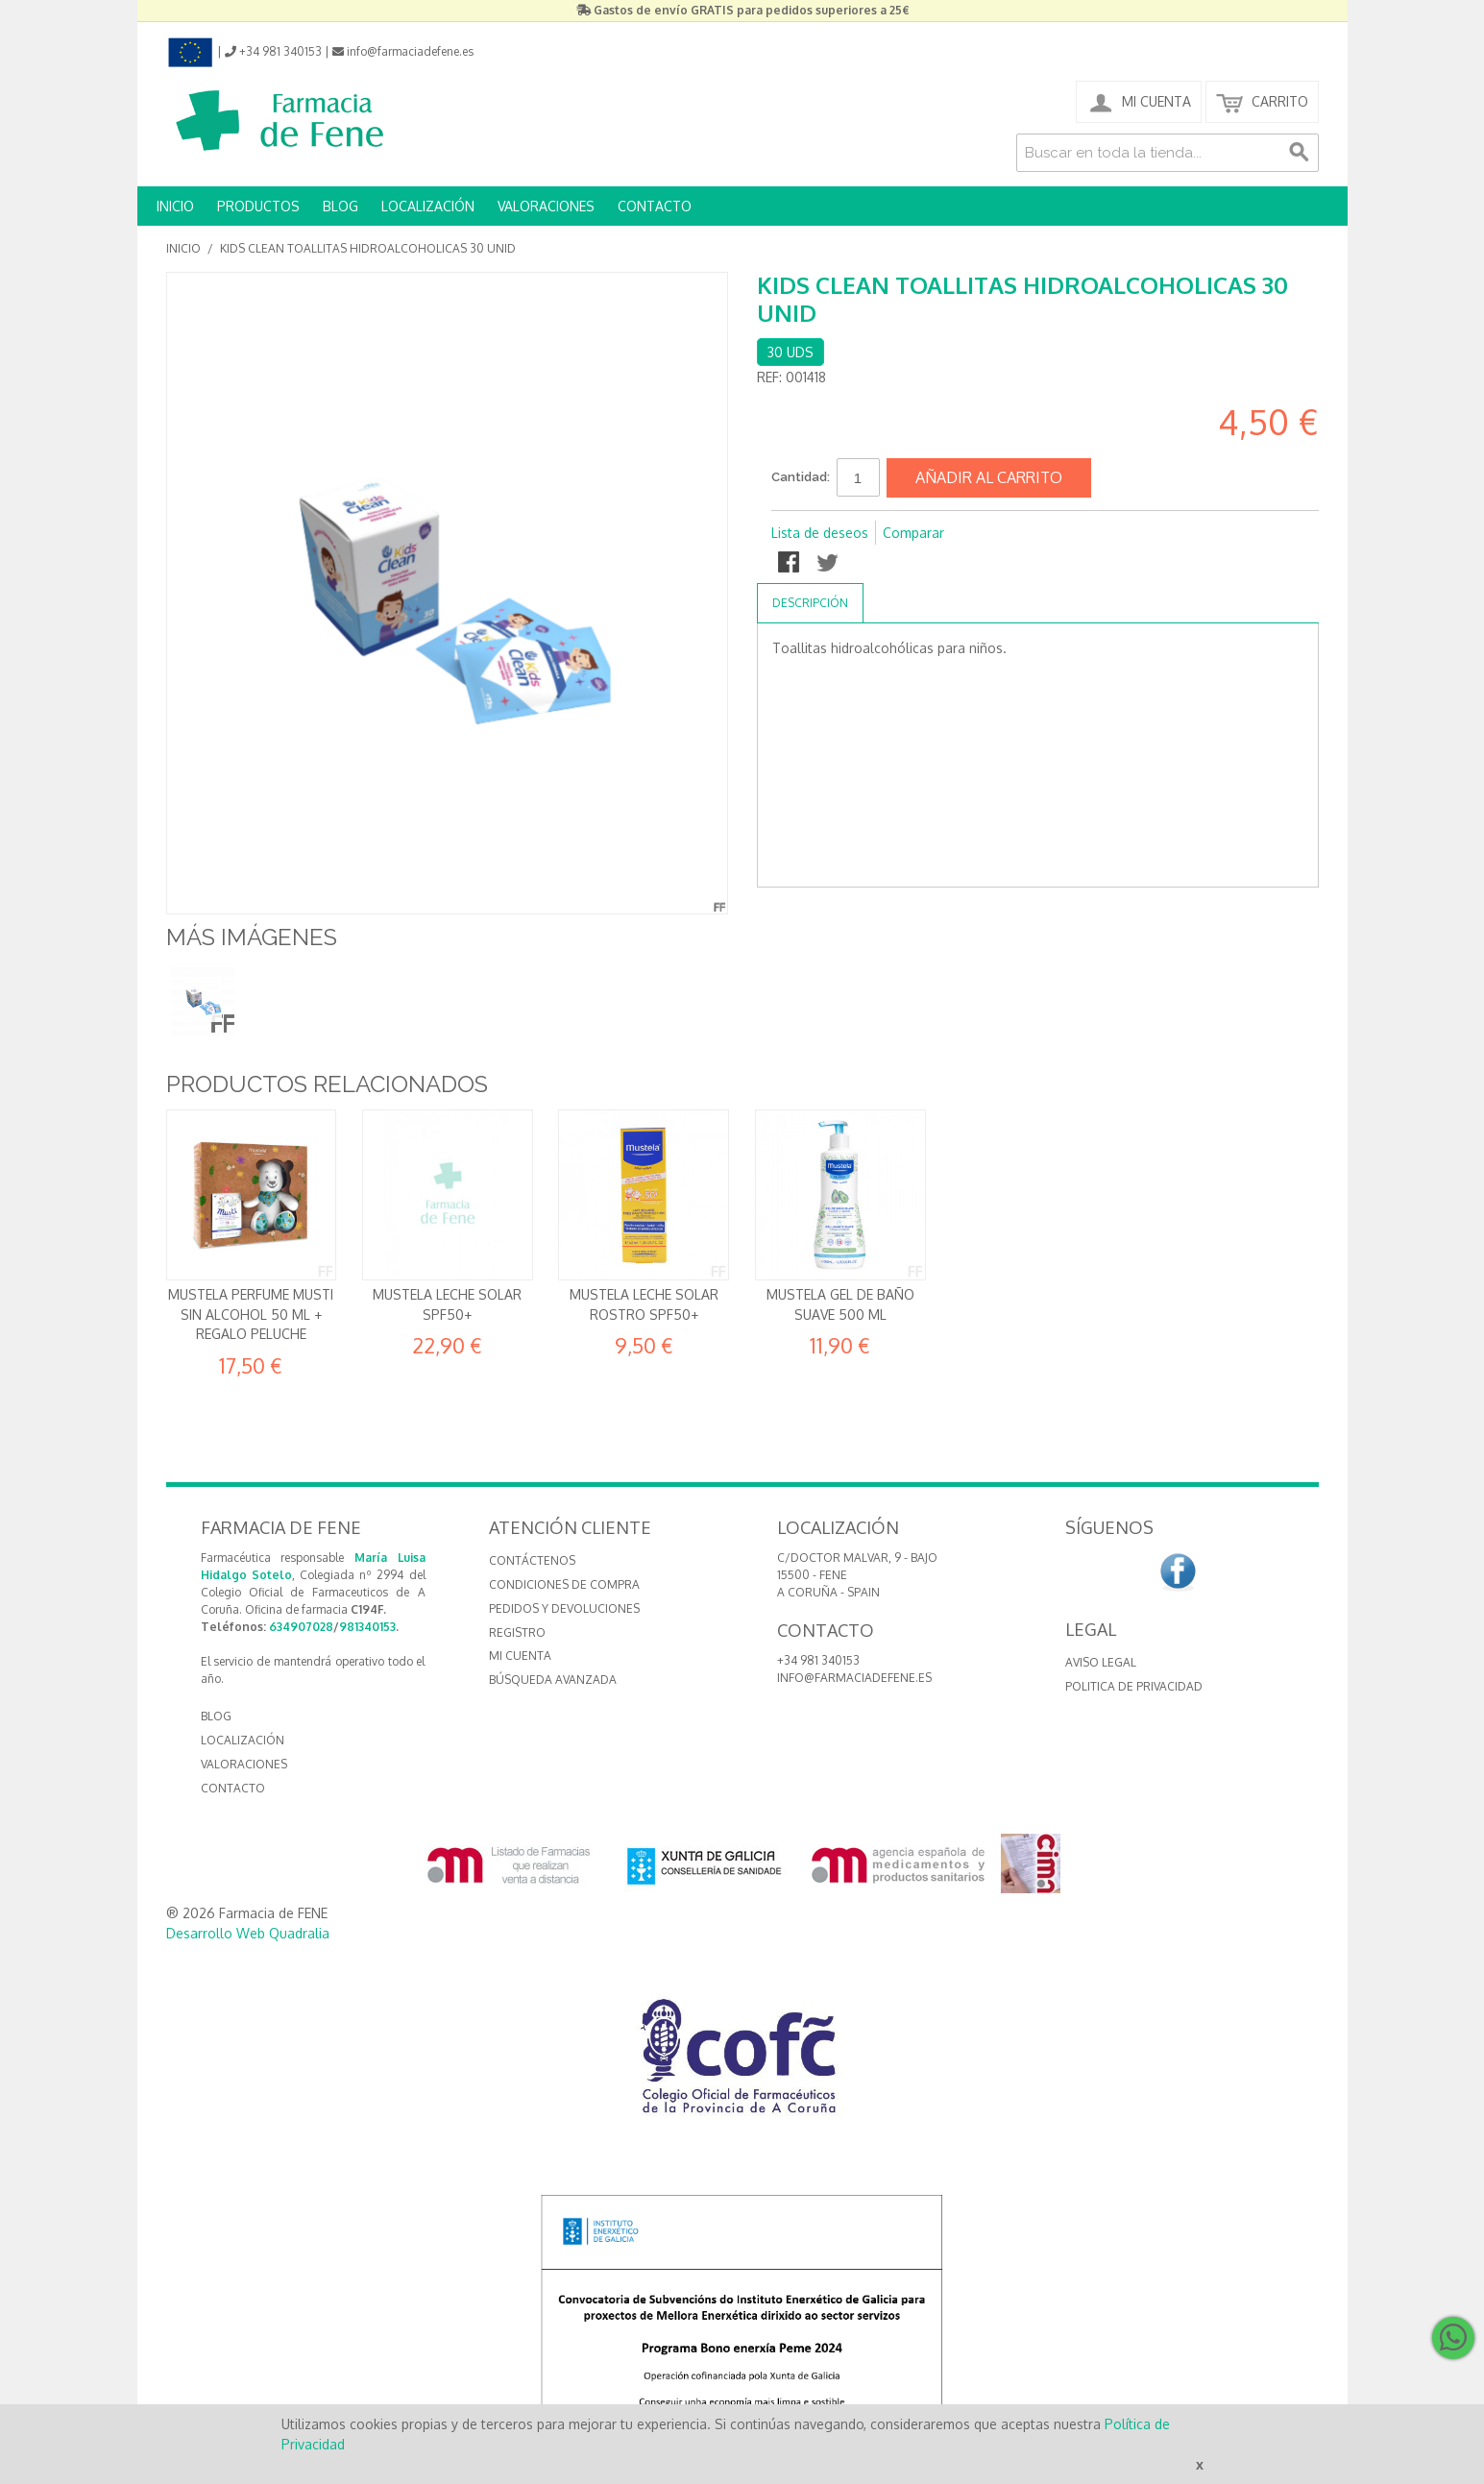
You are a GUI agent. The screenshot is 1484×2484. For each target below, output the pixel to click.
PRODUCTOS (258, 206)
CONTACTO (655, 206)
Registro (517, 1632)
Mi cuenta (520, 1655)
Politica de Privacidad (1134, 1686)
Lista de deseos (819, 532)
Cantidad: (800, 477)
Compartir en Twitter (828, 563)
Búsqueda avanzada (553, 1679)
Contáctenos (532, 1560)
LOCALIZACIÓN (427, 206)
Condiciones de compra (564, 1584)
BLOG (340, 206)
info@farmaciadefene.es (854, 1677)
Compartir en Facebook (790, 563)
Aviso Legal (1100, 1662)
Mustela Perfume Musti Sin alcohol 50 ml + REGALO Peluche (250, 1314)
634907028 (301, 1626)
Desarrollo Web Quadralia (247, 1933)
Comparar (913, 532)
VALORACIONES (546, 206)
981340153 (367, 1626)
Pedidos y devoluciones (564, 1608)
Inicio (183, 248)
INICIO (175, 206)
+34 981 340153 (818, 1660)
